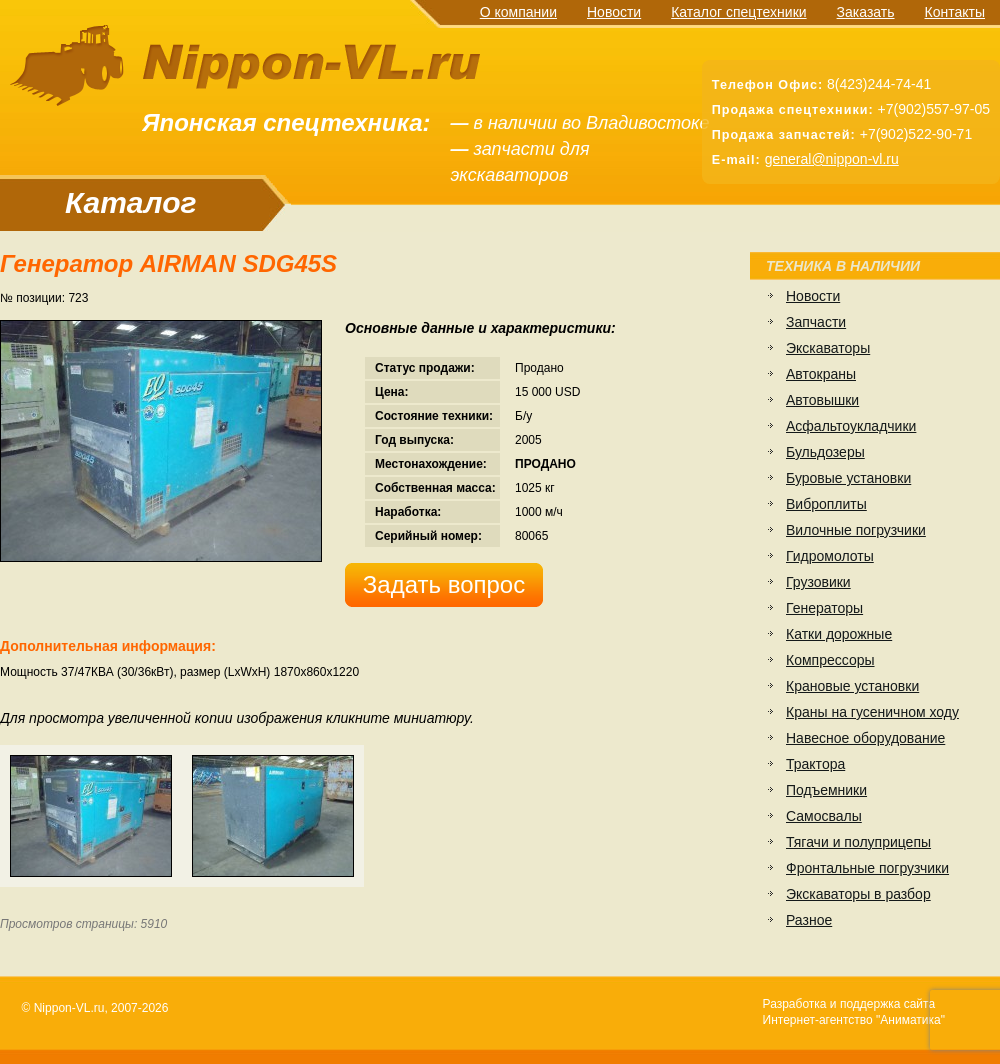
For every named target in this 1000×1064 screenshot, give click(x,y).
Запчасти (816, 322)
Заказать (866, 12)
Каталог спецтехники (738, 12)
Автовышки (822, 400)
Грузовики (818, 582)
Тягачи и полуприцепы (858, 842)
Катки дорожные (839, 634)
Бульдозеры (825, 452)
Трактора (815, 764)
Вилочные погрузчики (856, 530)
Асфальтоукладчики (851, 426)
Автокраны (821, 374)
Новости (614, 12)
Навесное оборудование (865, 738)
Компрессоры (830, 660)
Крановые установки (852, 686)
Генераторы (824, 608)
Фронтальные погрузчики (867, 868)
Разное (809, 920)
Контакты (955, 12)
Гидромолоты (830, 556)
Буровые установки (848, 478)
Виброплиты (826, 504)
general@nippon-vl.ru (832, 159)
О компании (518, 12)
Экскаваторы (828, 348)
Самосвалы (824, 816)
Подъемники (826, 790)
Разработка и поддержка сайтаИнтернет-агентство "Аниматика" (854, 1012)
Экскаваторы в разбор (858, 894)
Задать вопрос (444, 584)
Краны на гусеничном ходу (872, 712)
